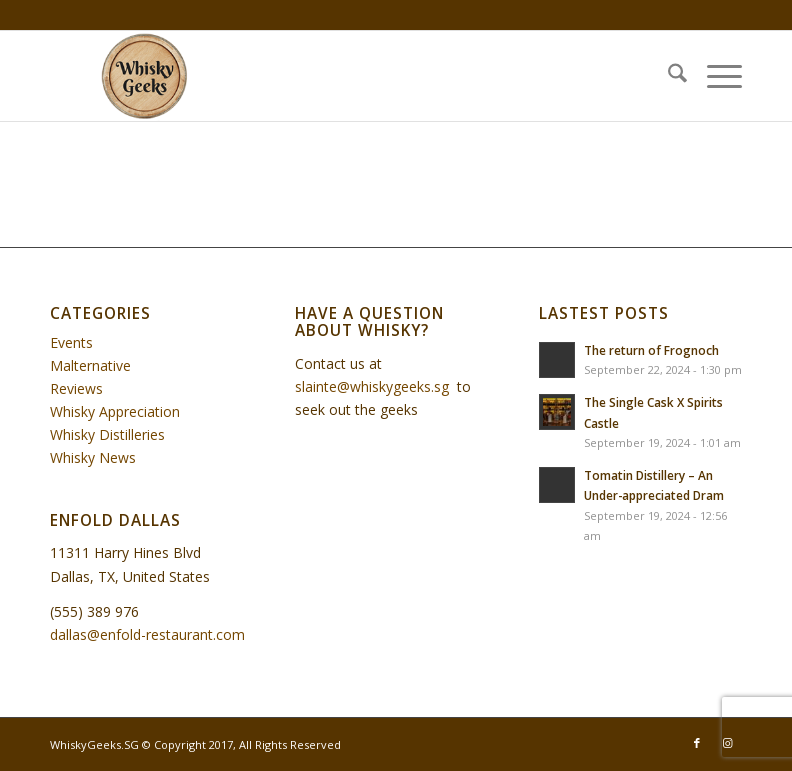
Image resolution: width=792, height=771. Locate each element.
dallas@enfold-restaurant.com (147, 634)
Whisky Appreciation (115, 411)
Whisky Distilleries (107, 434)
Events (71, 342)
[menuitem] (667, 76)
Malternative (90, 365)
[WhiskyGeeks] (148, 76)
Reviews (76, 388)
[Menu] (714, 76)
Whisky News (93, 457)
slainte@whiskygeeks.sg (372, 386)
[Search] (667, 76)
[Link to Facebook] (697, 743)
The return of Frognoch (651, 350)
